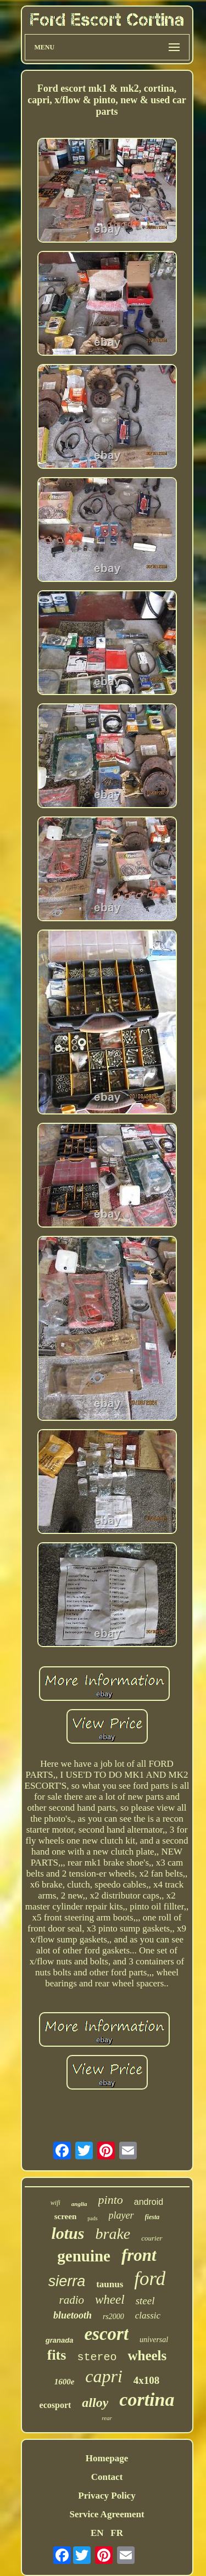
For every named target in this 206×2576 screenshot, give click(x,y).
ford (149, 2278)
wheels (146, 2355)
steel (145, 2300)
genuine (83, 2256)
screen (65, 2216)
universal (154, 2340)
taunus (109, 2284)
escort (106, 2334)
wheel (110, 2299)
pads (92, 2218)
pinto (110, 2200)
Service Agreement (106, 2514)
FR (116, 2533)
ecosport (55, 2405)
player (121, 2215)
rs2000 (113, 2316)
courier (151, 2238)
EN (97, 2533)
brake (112, 2233)
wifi (55, 2203)
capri (104, 2376)
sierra (67, 2281)
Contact (107, 2477)
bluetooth (72, 2315)
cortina (146, 2399)
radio (72, 2299)
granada (60, 2340)
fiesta (152, 2217)
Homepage (107, 2458)
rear (107, 2418)
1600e (64, 2381)
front (139, 2255)
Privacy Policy (106, 2495)
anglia (79, 2203)
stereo (96, 2357)
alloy (95, 2402)
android (148, 2202)
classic (147, 2315)
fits (56, 2355)
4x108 (146, 2380)
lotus (67, 2233)
